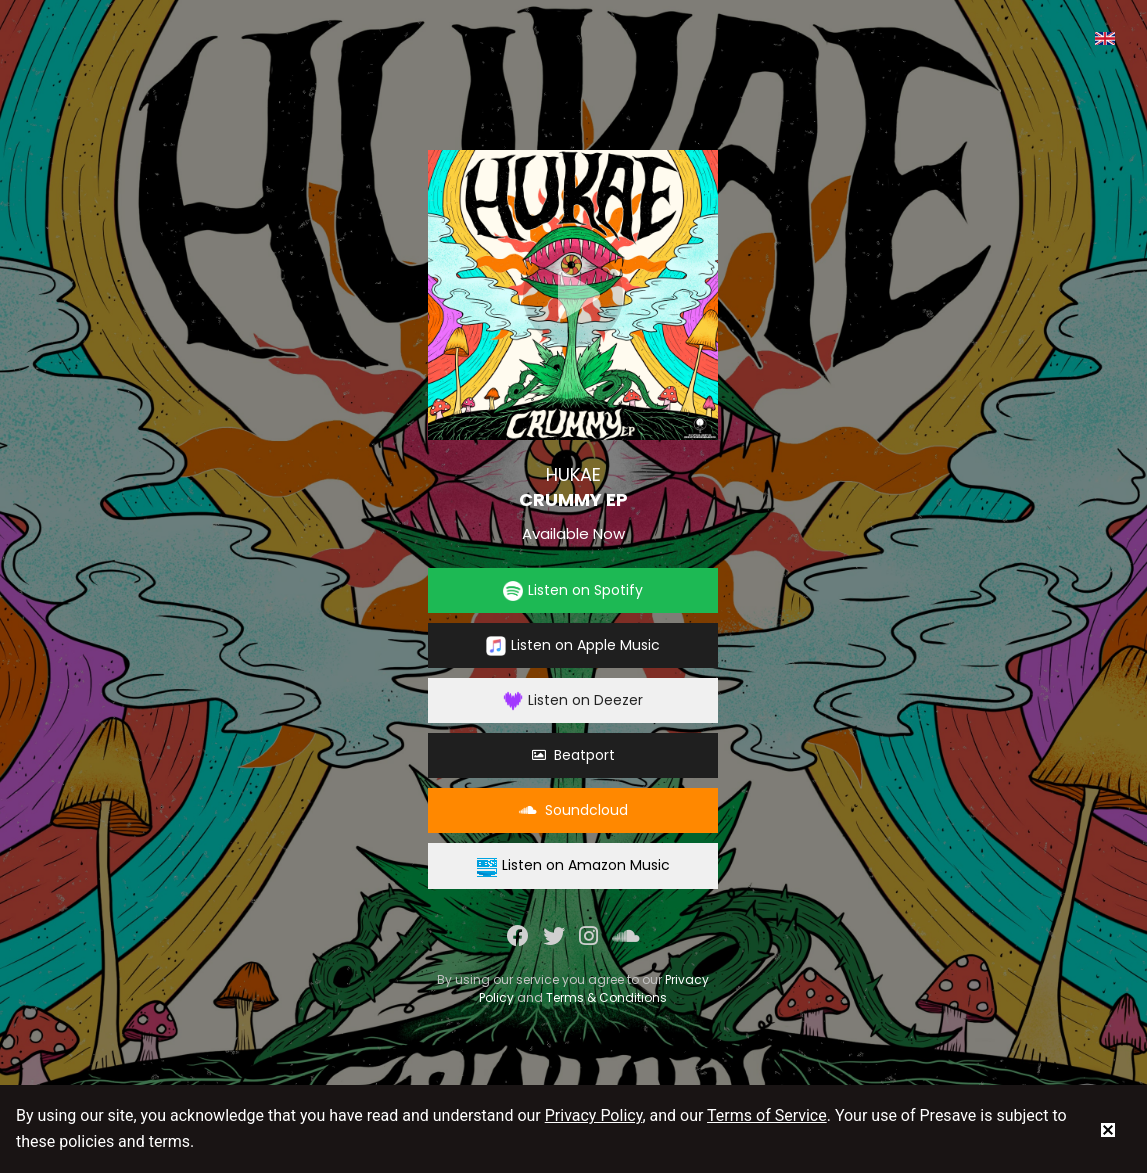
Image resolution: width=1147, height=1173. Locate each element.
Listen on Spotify (573, 590)
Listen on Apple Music (573, 645)
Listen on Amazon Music (573, 865)
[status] (1108, 1129)
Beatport (573, 755)
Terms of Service (767, 1115)
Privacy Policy (594, 1115)
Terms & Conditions (606, 997)
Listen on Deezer (573, 700)
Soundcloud (573, 810)
